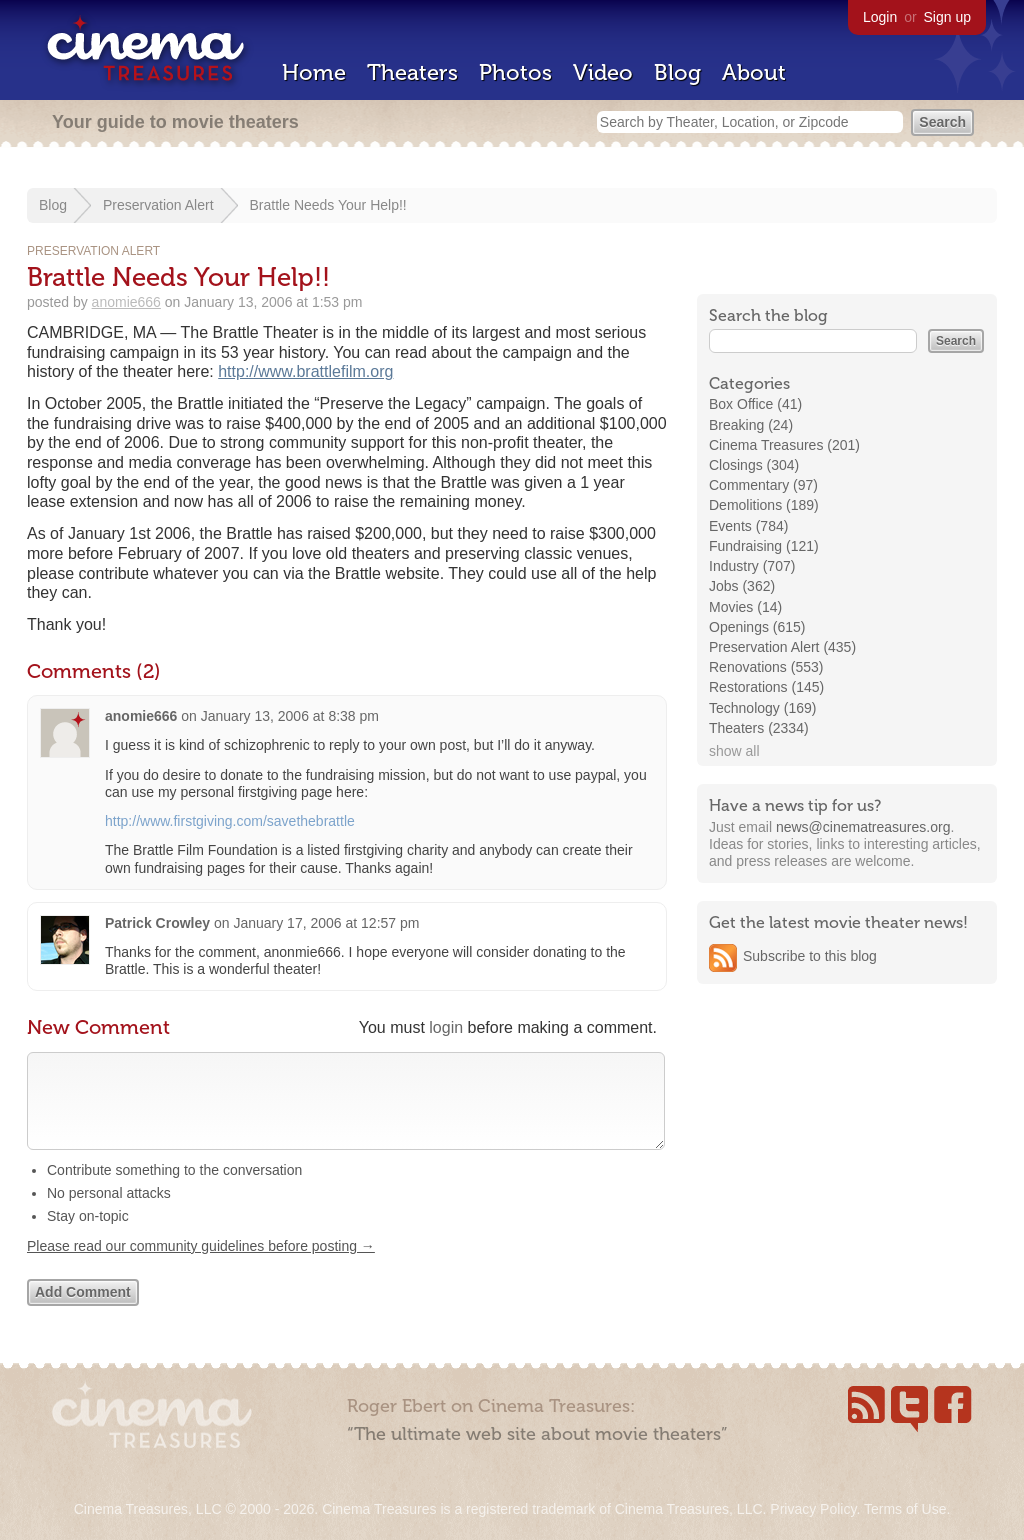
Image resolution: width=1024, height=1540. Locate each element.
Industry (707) (752, 566)
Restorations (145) (766, 687)
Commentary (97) (763, 485)
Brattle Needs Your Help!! (328, 205)
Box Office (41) (755, 404)
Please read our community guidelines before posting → (201, 1266)
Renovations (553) (766, 667)
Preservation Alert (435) (782, 647)
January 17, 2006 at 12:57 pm (326, 923)
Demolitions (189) (764, 505)
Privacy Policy (813, 1509)
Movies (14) (745, 607)
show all (734, 751)
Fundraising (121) (764, 546)
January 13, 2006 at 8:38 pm (290, 716)
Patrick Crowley (157, 923)
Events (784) (748, 526)
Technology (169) (762, 708)
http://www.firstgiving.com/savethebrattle (230, 821)
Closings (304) (754, 465)
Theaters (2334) (759, 728)
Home (314, 72)
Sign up (947, 17)
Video (603, 72)
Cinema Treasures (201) (784, 445)
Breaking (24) (751, 425)
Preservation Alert (158, 205)
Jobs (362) (742, 586)
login (446, 1027)
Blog (677, 72)
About (754, 72)
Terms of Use (905, 1509)
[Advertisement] (847, 1127)
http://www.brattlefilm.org (305, 371)
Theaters (412, 72)
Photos (515, 72)
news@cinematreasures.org (863, 827)
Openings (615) (757, 627)
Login (880, 17)
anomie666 (126, 302)
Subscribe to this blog (810, 956)
